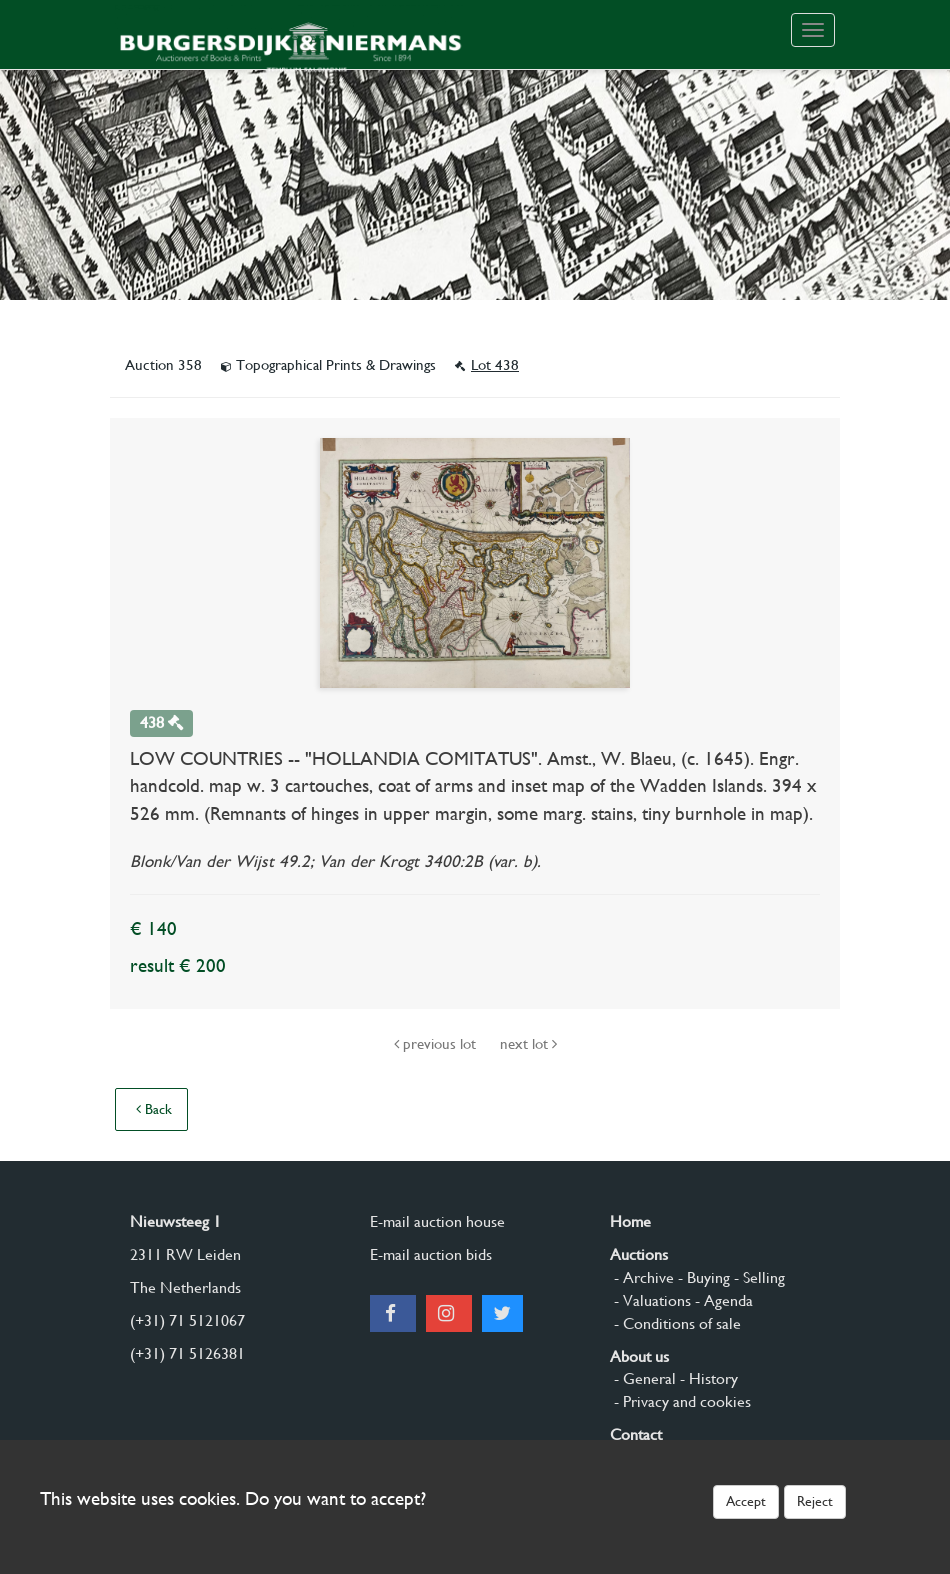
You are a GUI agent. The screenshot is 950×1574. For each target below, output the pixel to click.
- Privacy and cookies (680, 1401)
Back (154, 1109)
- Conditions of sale (675, 1323)
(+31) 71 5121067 (187, 1320)
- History (707, 1378)
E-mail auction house (437, 1221)
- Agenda (722, 1300)
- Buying (702, 1277)
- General (643, 1378)
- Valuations (650, 1300)
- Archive (642, 1277)
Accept (746, 1501)
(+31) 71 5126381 (187, 1353)
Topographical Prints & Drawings (330, 365)
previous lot (437, 1044)
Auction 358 (165, 365)
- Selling (757, 1277)
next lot (528, 1044)
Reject (815, 1501)
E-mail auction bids (431, 1254)
